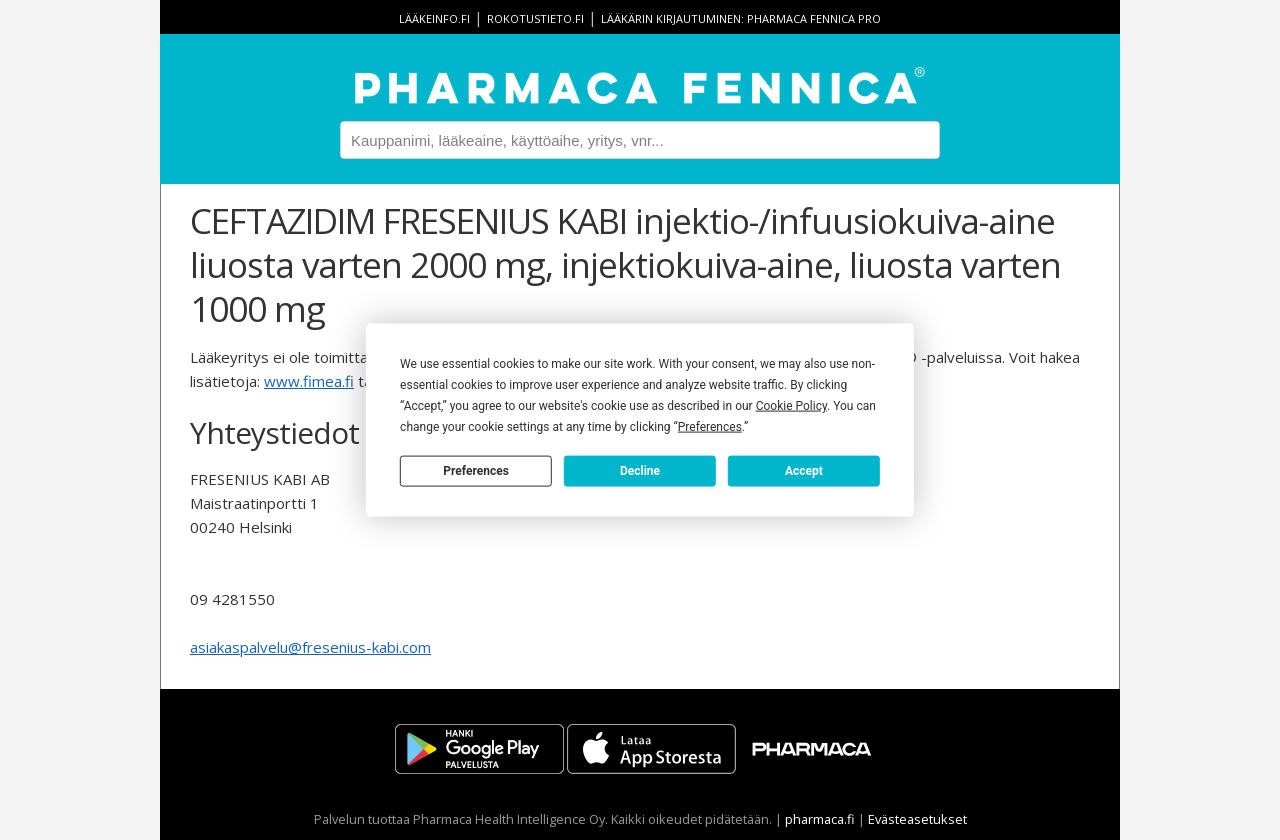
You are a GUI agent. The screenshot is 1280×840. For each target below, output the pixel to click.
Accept (804, 470)
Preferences (476, 470)
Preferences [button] (710, 427)
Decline (640, 470)
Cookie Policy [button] (791, 406)
